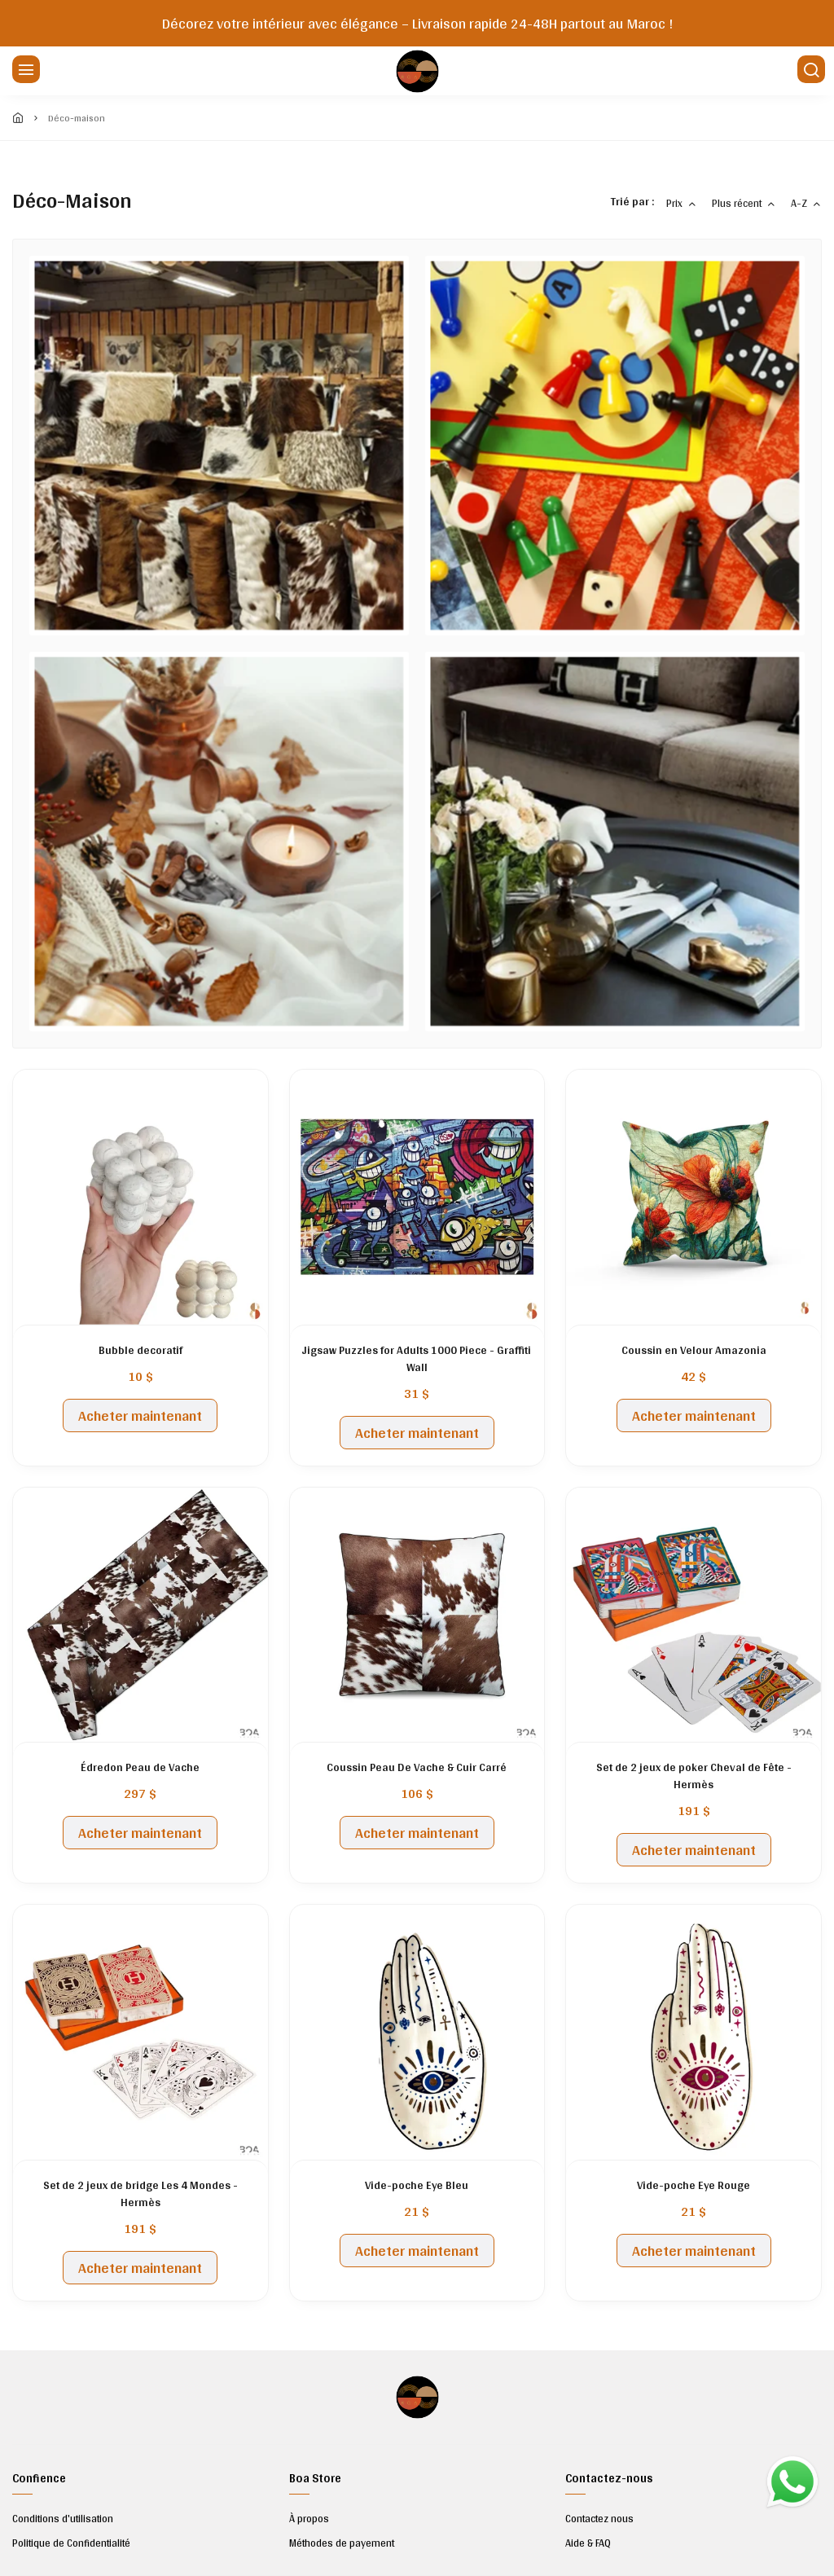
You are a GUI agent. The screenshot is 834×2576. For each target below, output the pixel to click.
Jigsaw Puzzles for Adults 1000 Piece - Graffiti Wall (416, 1359)
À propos (309, 2519)
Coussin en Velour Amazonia (693, 1350)
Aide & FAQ (588, 2543)
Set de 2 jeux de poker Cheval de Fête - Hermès (694, 1776)
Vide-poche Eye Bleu (416, 2185)
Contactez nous (599, 2519)
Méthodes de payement (341, 2543)
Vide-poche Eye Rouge (693, 2185)
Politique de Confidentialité (71, 2543)
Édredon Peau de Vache (140, 1767)
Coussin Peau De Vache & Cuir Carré (417, 1767)
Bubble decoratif (140, 1350)
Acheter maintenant (140, 1415)
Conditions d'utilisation (62, 2519)
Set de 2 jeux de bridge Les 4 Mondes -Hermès (140, 2194)
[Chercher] (809, 71)
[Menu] (24, 71)
